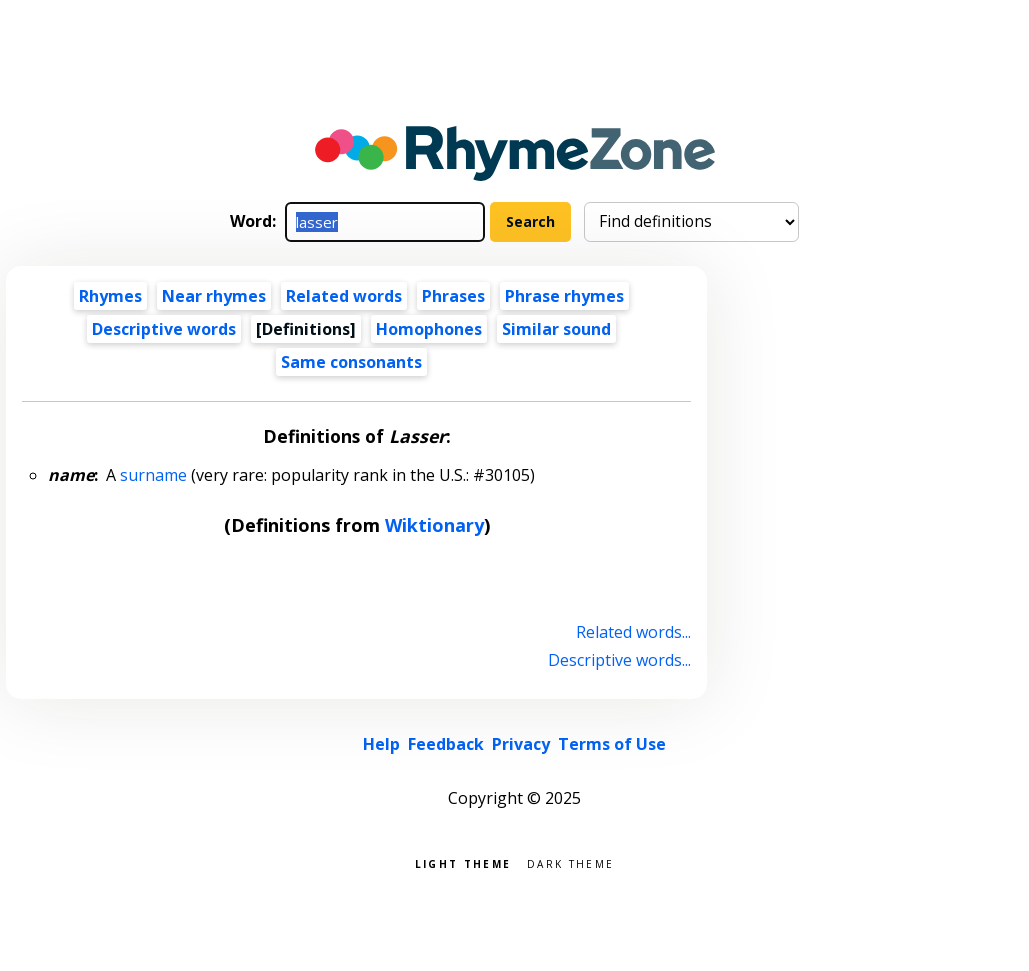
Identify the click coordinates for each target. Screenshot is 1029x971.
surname (153, 475)
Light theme (463, 862)
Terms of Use (612, 744)
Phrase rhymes (564, 296)
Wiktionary (434, 525)
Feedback (446, 744)
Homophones (429, 329)
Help (381, 744)
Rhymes (110, 296)
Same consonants (351, 362)
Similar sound (556, 329)
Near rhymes (214, 296)
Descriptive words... (619, 660)
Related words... (633, 632)
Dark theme (570, 862)
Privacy (521, 744)
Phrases (453, 296)
